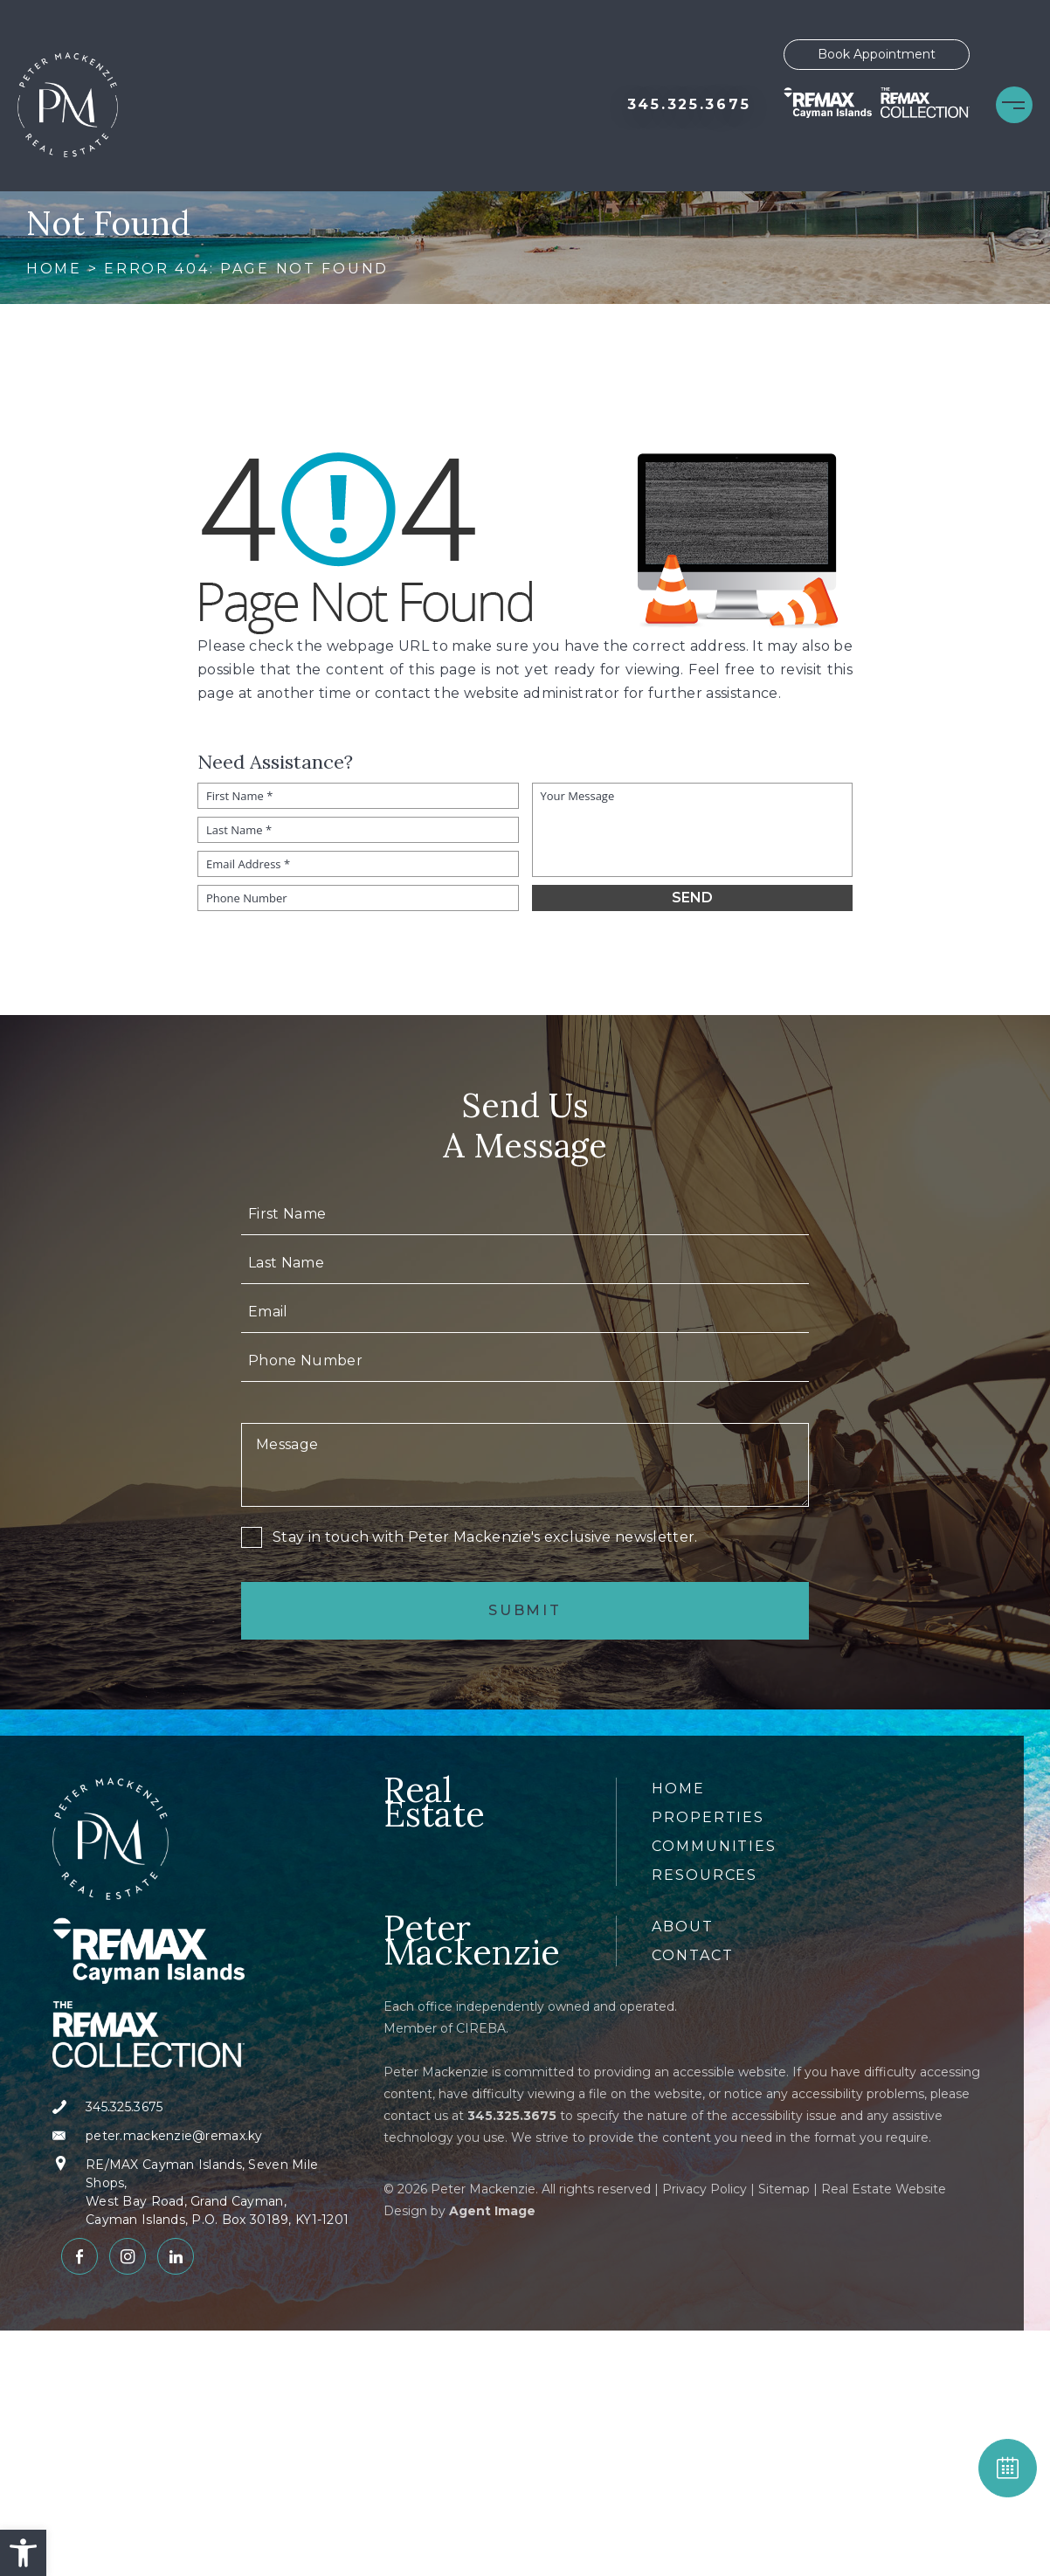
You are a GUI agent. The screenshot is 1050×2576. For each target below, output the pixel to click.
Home (678, 1788)
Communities (714, 1846)
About (683, 1926)
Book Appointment (877, 54)
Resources (704, 1875)
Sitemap (784, 2189)
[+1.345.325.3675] (689, 104)
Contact (692, 1955)
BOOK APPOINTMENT (1008, 2468)
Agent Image (492, 2211)
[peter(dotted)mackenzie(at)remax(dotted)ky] (207, 2136)
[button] (23, 2553)
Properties (708, 1817)
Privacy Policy (704, 2189)
